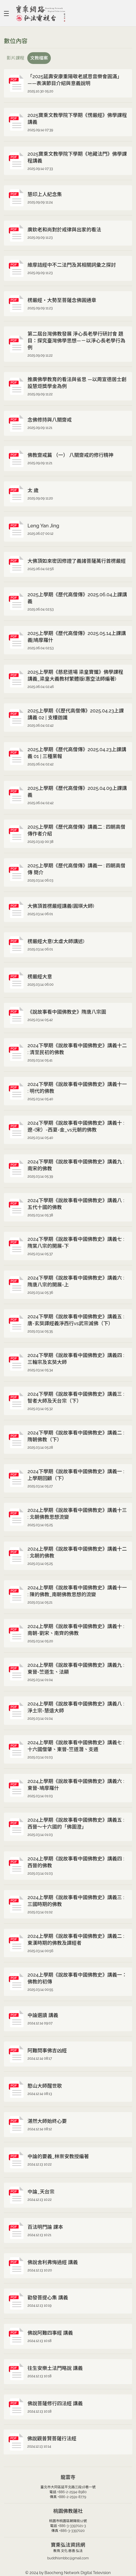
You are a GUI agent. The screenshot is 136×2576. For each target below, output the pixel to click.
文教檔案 (39, 58)
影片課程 (15, 58)
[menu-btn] (6, 13)
